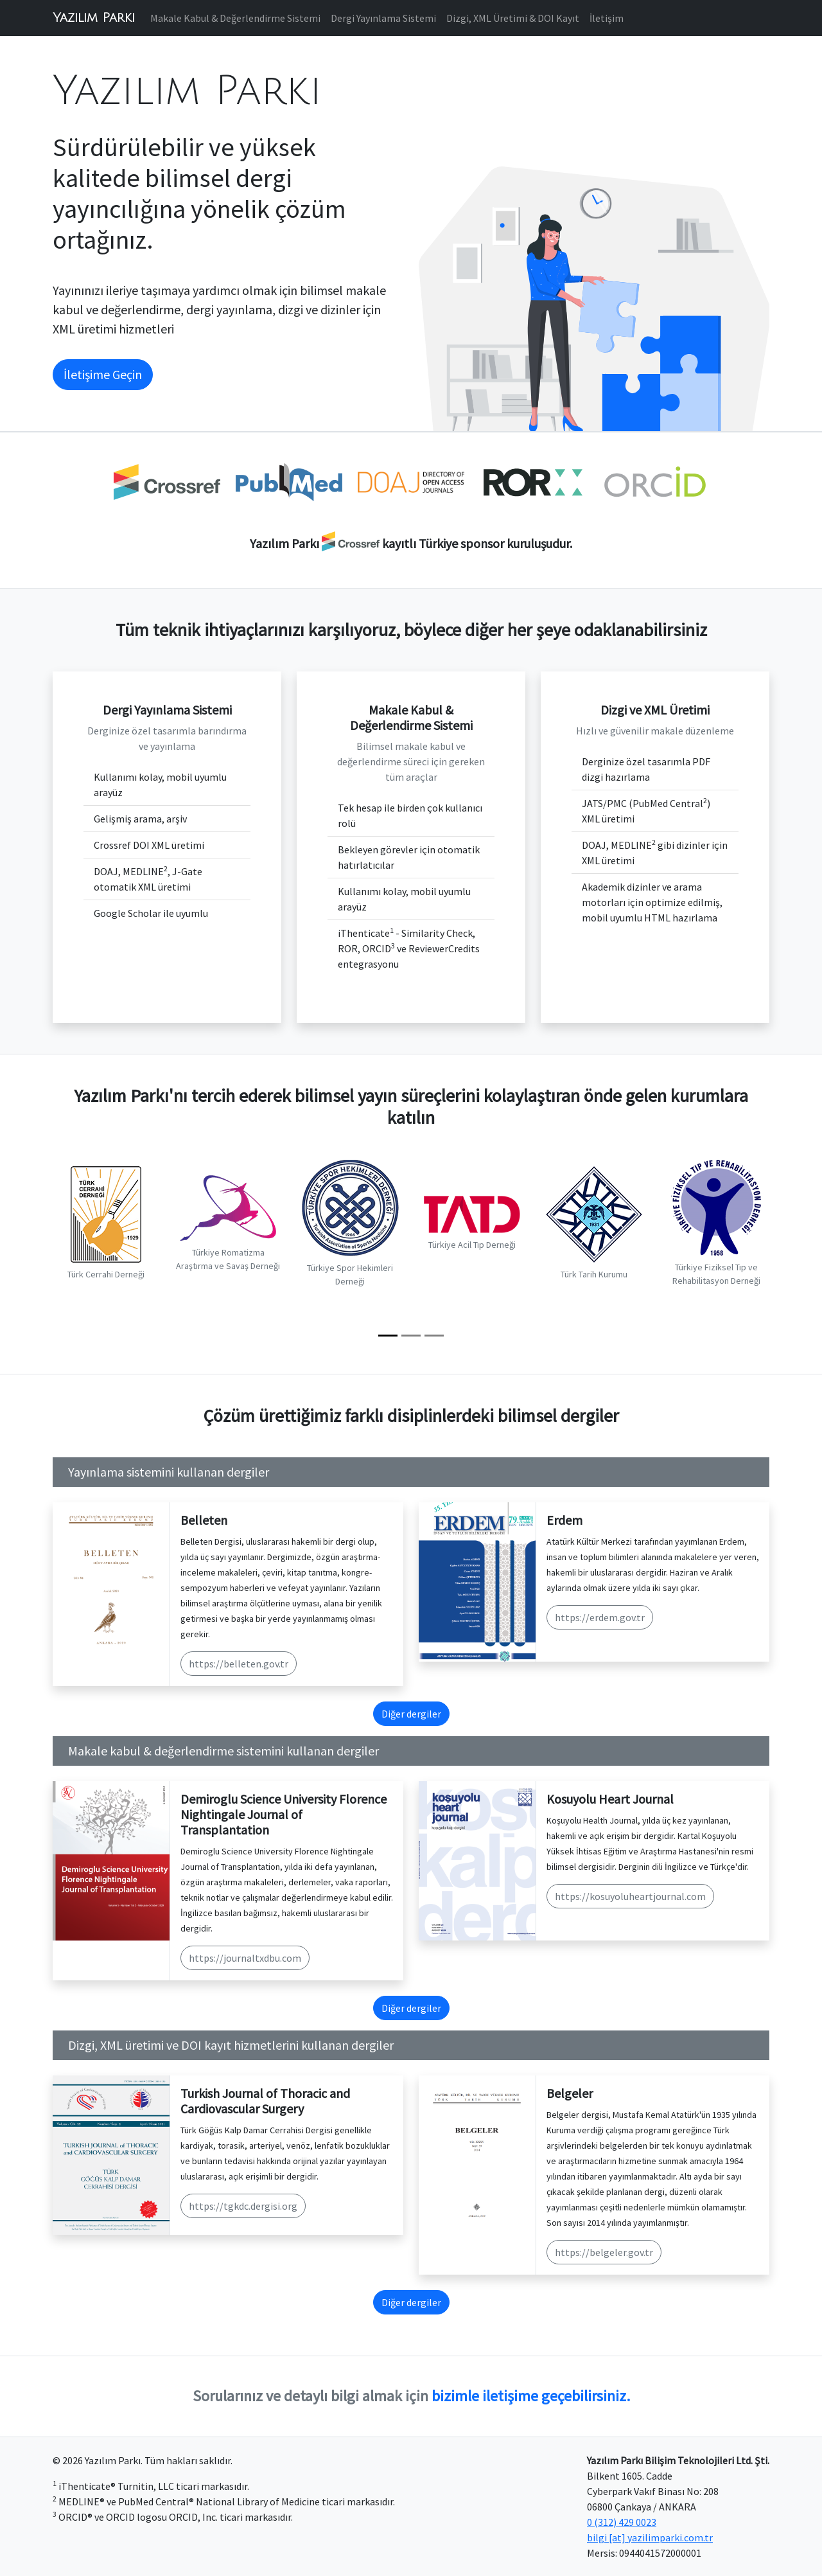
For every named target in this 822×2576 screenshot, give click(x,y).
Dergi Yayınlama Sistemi (383, 18)
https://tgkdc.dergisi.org (243, 2205)
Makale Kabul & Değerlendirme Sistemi (235, 18)
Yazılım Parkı (94, 18)
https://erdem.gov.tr (600, 1617)
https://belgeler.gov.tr (604, 2252)
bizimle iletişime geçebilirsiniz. (531, 2396)
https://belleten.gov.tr (238, 1663)
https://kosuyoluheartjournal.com (630, 1896)
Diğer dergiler (411, 1713)
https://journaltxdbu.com (245, 1957)
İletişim (607, 18)
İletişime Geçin (103, 374)
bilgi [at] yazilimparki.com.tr (650, 2537)
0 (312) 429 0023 (621, 2522)
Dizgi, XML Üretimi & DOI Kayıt (512, 18)
